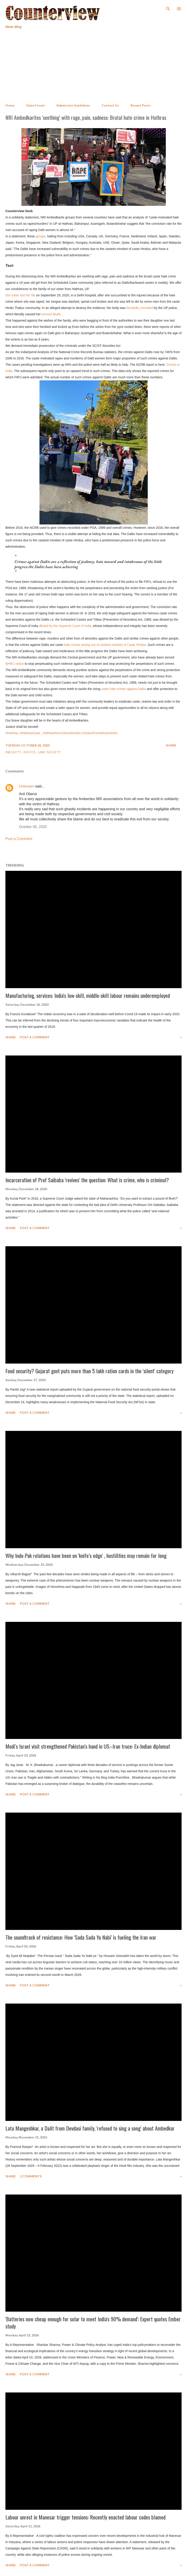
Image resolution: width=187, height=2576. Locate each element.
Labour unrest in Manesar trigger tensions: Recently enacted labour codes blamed (85, 2517)
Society (54, 752)
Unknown (26, 786)
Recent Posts (141, 105)
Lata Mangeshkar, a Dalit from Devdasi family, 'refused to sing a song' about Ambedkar (90, 2128)
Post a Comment (18, 839)
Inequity (13, 752)
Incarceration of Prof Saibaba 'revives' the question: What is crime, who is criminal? (87, 1180)
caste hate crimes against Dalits (124, 689)
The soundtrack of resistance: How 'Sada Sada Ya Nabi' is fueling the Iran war (80, 1937)
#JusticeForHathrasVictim (100, 733)
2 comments (31, 2176)
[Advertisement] (93, 66)
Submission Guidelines (73, 105)
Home (9, 105)
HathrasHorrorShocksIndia (61, 733)
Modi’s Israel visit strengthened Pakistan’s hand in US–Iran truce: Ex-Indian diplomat (87, 1746)
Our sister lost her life (20, 295)
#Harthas (11, 733)
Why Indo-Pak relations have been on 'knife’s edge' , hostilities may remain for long (85, 1555)
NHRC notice (15, 663)
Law (41, 752)
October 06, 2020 (33, 827)
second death (51, 314)
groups (41, 236)
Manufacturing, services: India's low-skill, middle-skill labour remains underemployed (87, 995)
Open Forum (35, 105)
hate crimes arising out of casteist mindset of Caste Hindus (105, 645)
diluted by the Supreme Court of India (65, 626)
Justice (30, 752)
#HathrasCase (30, 733)
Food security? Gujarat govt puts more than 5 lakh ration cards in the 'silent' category (89, 1371)
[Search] (168, 8)
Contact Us (110, 105)
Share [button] (171, 745)
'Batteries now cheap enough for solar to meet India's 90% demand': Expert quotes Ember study (93, 2322)
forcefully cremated (139, 308)
